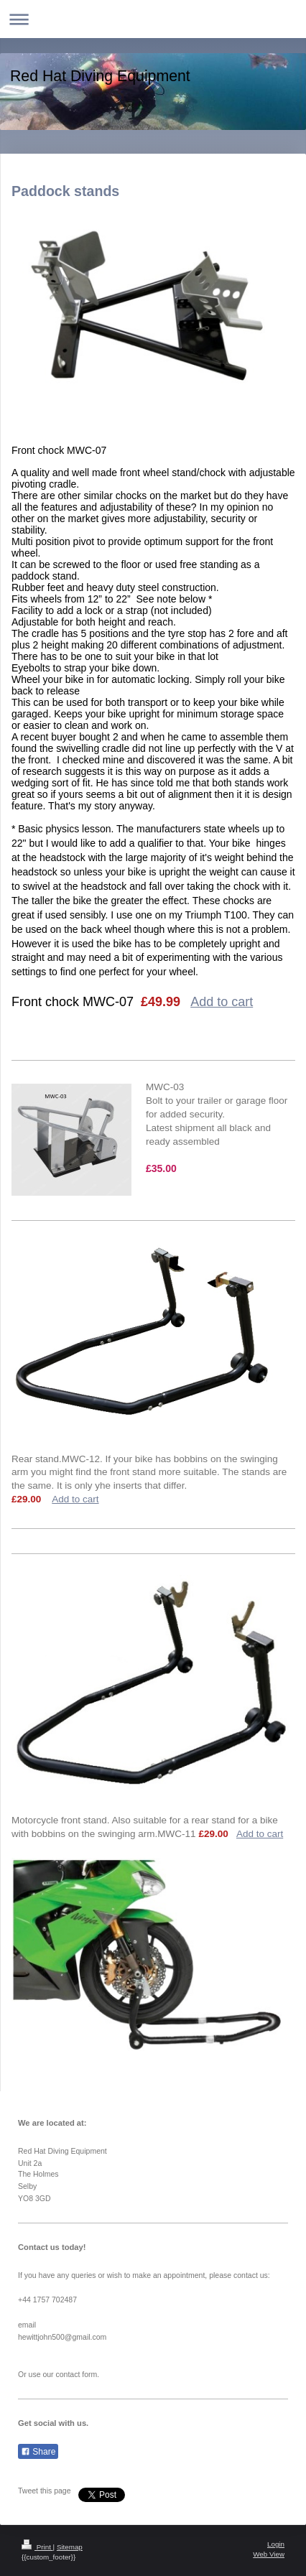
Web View (268, 2554)
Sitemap (70, 2547)
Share (38, 2452)
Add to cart (221, 1002)
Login (275, 2544)
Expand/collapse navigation (153, 19)
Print (37, 2547)
